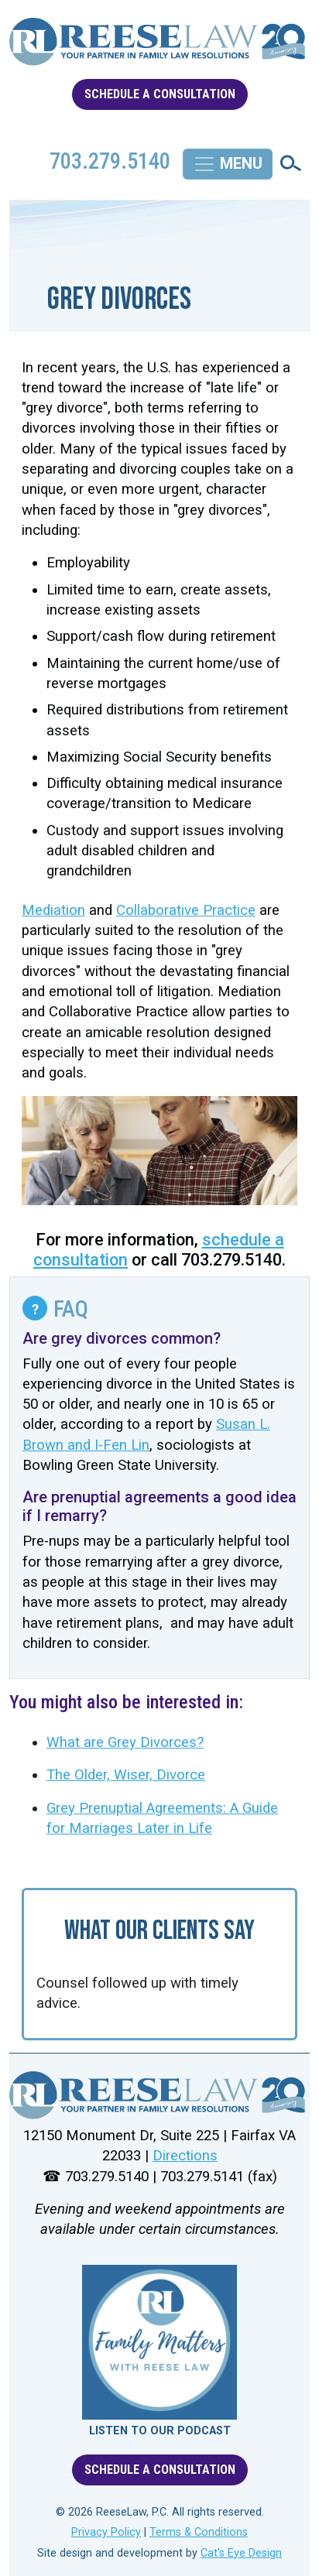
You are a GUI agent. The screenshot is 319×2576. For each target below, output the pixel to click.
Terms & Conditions (198, 2532)
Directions (185, 2155)
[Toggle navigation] (228, 164)
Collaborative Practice (186, 910)
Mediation (53, 910)
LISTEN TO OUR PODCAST (160, 2430)
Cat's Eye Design (241, 2553)
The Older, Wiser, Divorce (125, 1774)
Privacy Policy (106, 2532)
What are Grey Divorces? (125, 1742)
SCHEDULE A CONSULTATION (159, 94)
